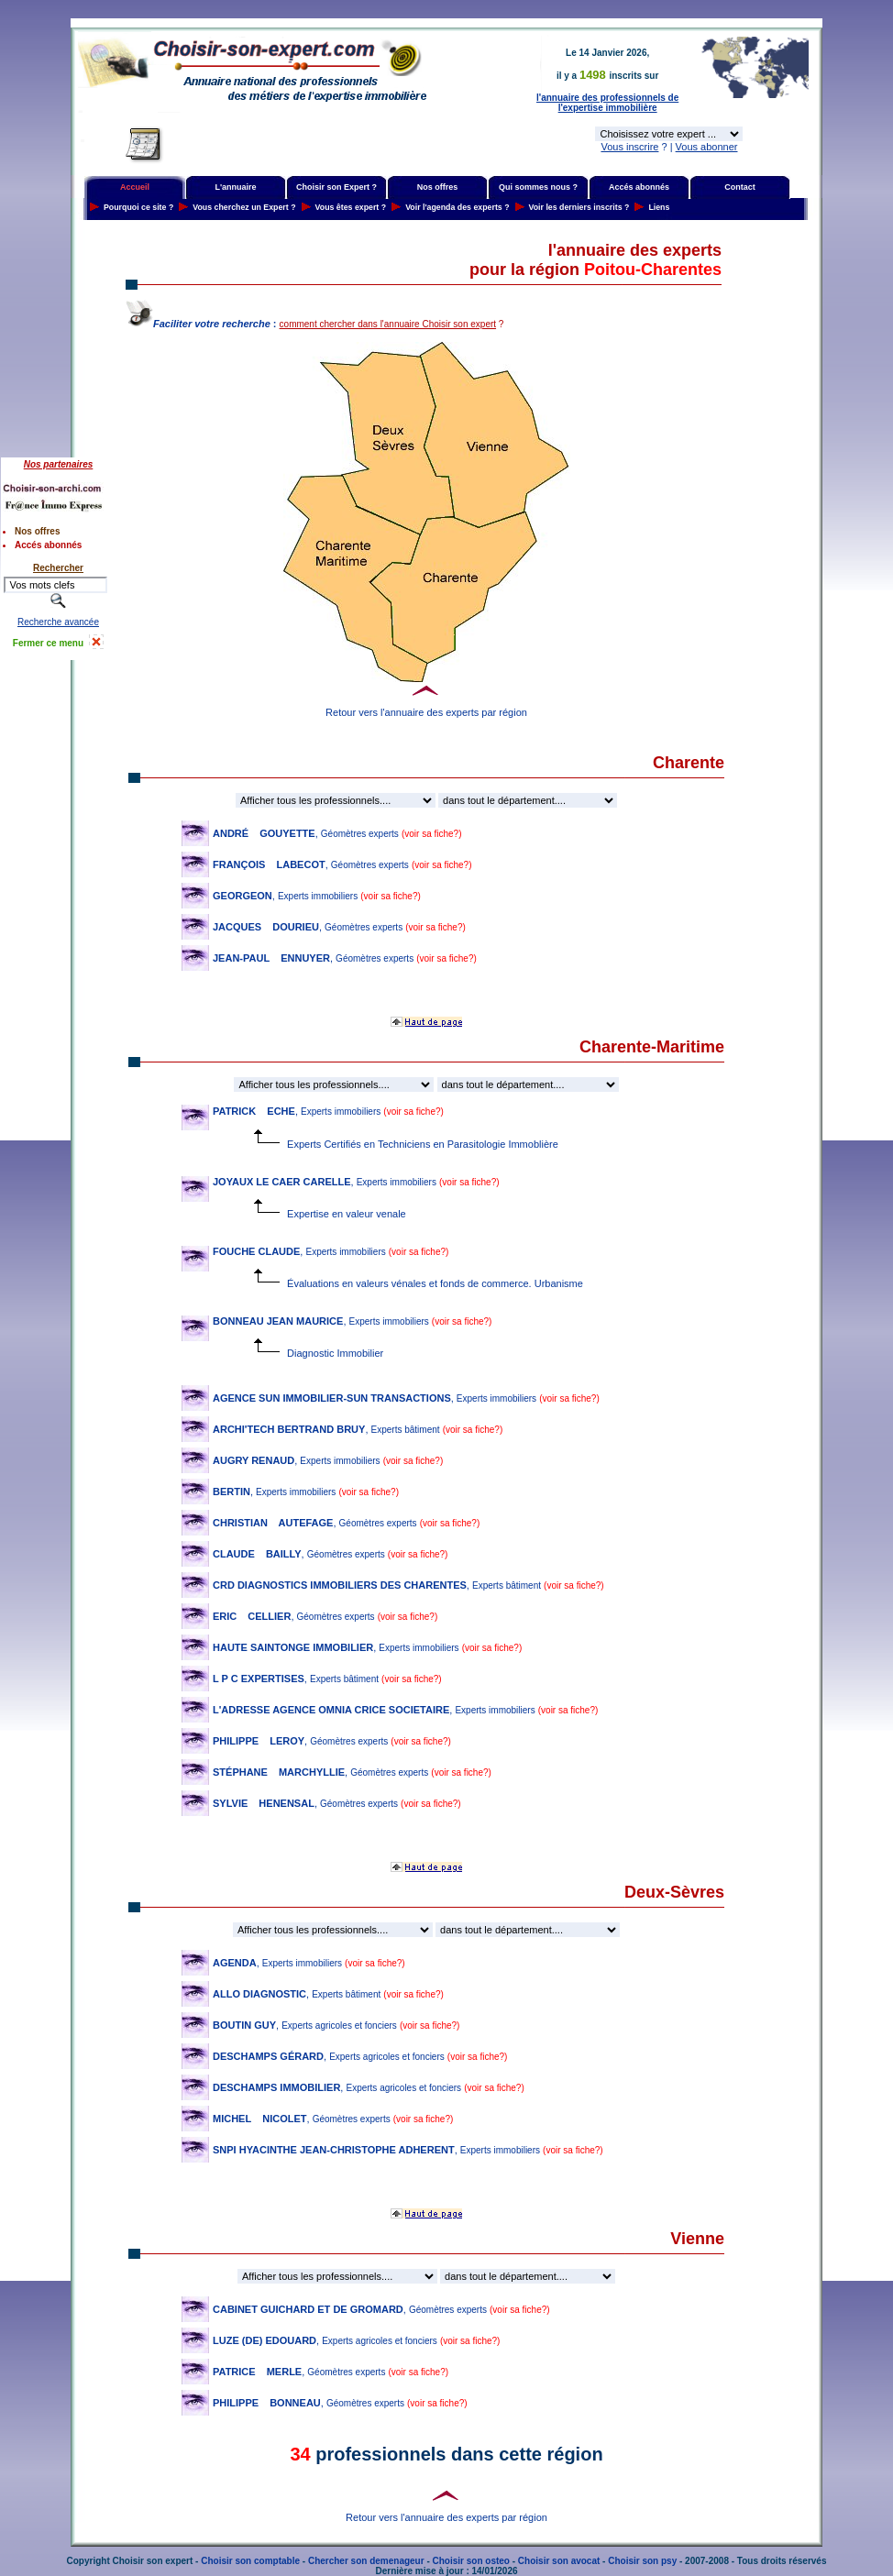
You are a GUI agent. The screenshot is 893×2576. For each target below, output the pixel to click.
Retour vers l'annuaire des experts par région (426, 712)
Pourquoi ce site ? (138, 207)
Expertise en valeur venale (346, 1213)
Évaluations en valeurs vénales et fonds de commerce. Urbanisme (435, 1283)
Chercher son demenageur (366, 2561)
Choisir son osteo (471, 2561)
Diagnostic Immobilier (335, 1353)
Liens (658, 207)
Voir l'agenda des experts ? (457, 207)
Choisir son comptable (250, 2561)
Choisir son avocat (559, 2561)
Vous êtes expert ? (351, 207)
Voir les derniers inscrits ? (579, 207)
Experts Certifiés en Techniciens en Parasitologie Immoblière (452, 1144)
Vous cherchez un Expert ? (244, 207)
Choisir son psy (642, 2561)
